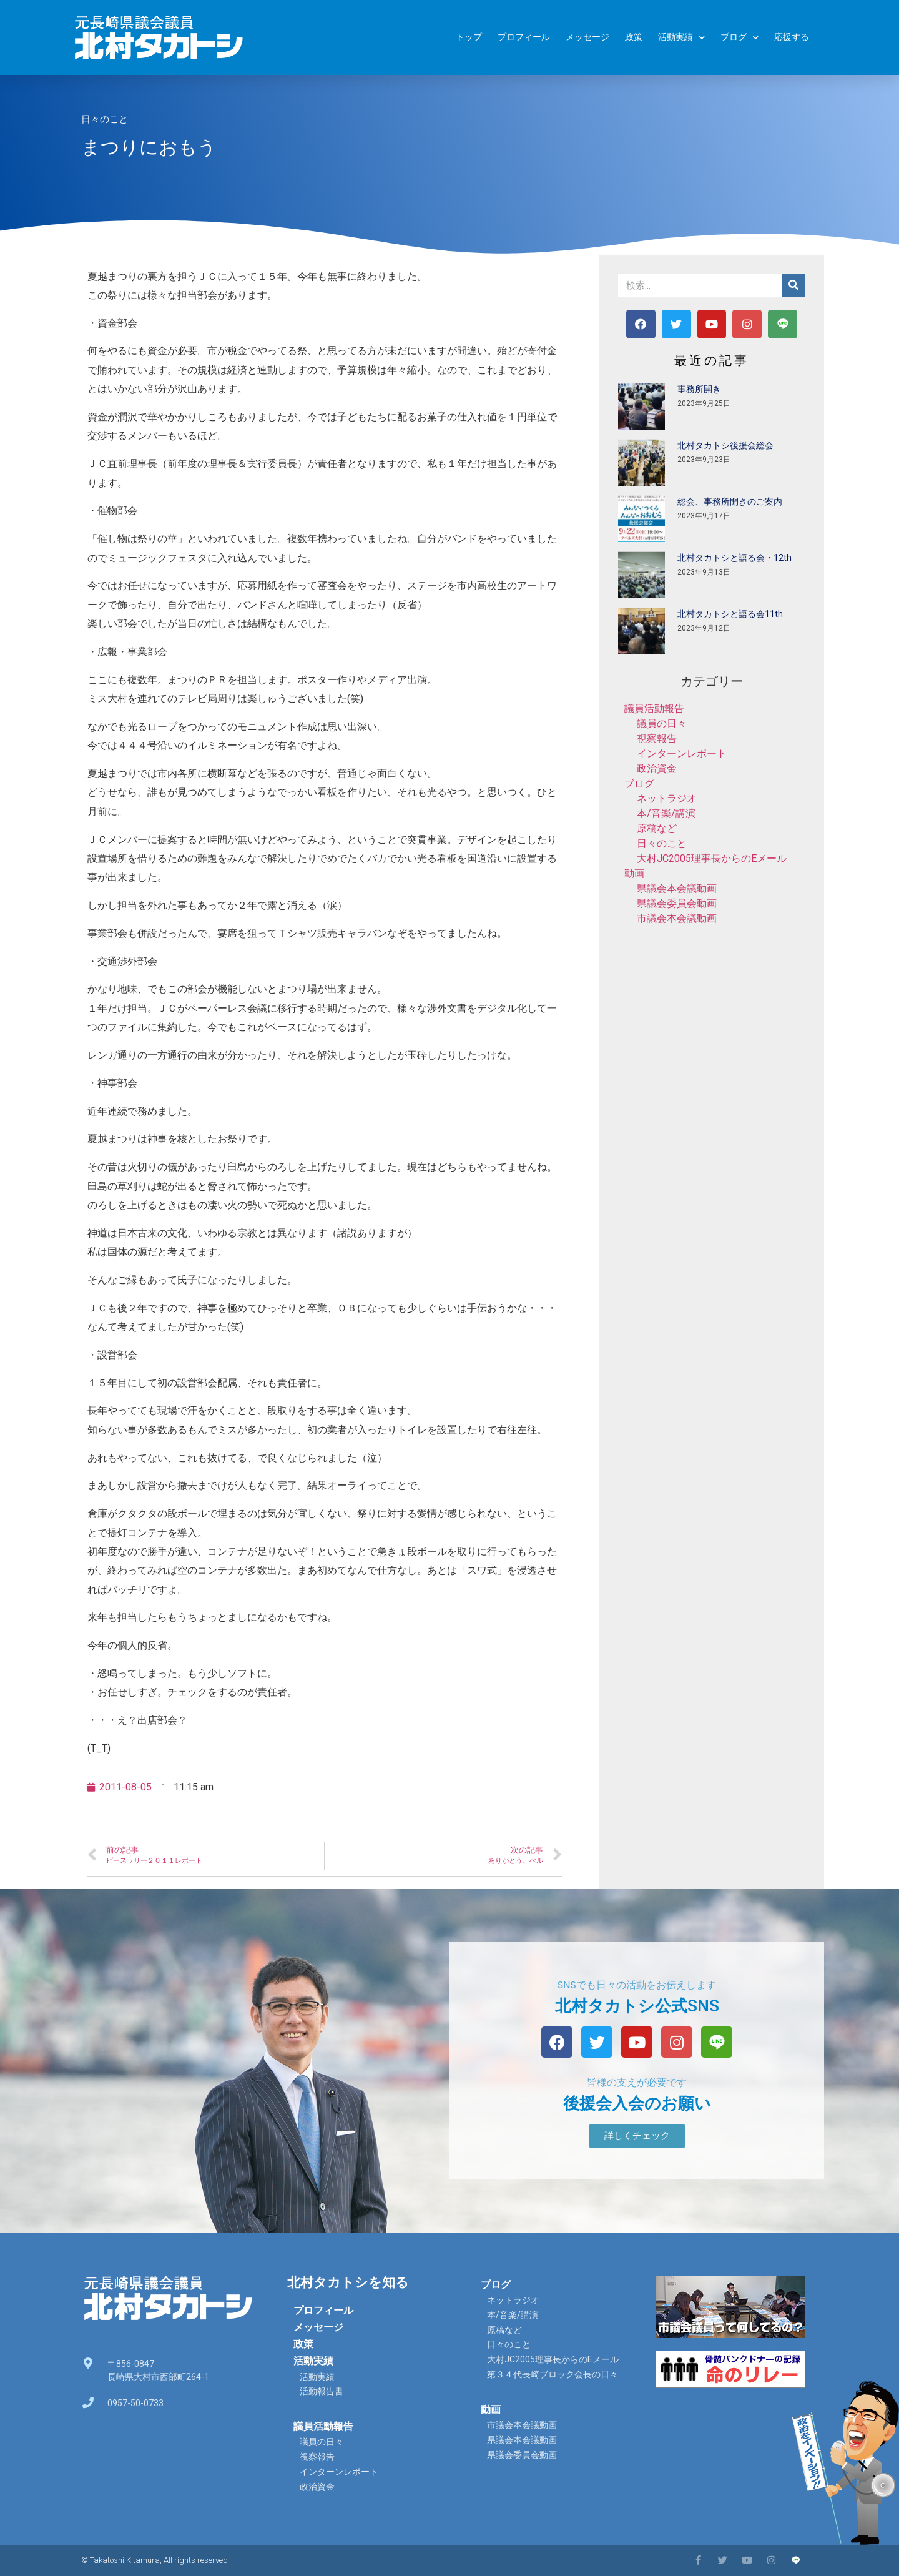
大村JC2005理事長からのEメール (712, 858)
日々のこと (104, 119)
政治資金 (657, 768)
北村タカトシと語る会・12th (734, 558)
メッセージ (587, 37)
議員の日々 (662, 723)
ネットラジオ (667, 798)
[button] (637, 2136)
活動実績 (681, 37)
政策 (633, 37)
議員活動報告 (654, 708)
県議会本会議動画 (677, 888)
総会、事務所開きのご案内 (729, 501)
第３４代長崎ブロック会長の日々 (552, 2374)
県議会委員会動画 (677, 903)
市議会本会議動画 (677, 918)
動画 (634, 873)
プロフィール (524, 37)
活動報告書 (321, 2391)
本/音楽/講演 (666, 813)
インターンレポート (682, 753)
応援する (791, 37)
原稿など (657, 828)
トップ (469, 37)
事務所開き (699, 389)
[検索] (793, 285)
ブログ (739, 37)
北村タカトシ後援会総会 (725, 445)
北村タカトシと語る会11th (730, 614)
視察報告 (657, 738)
